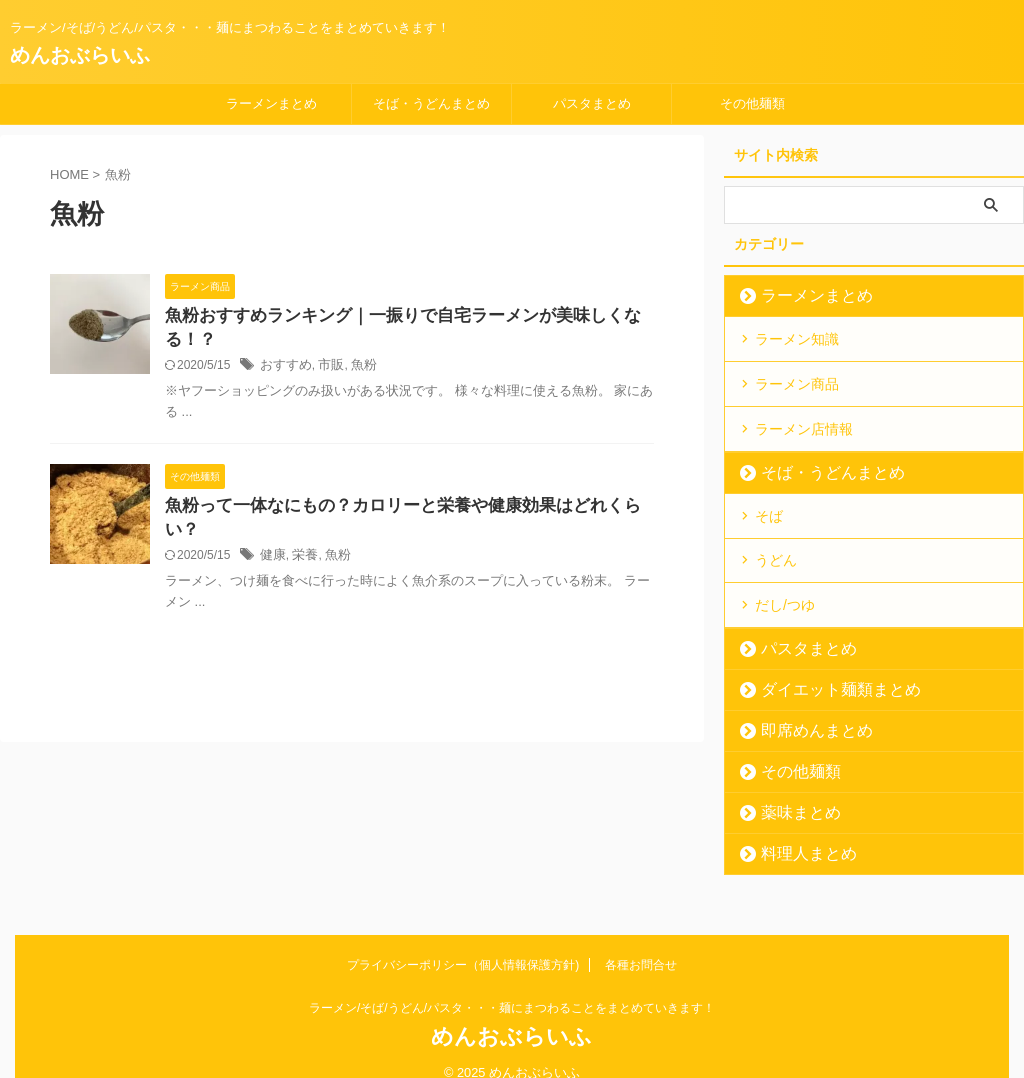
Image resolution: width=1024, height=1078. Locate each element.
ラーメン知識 (797, 337)
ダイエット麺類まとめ (823, 666)
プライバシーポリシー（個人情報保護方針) (463, 942)
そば (769, 502)
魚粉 (357, 369)
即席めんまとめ (803, 707)
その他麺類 (752, 103)
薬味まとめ (790, 789)
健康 (272, 536)
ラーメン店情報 (804, 419)
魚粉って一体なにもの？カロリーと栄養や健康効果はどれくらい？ (405, 509)
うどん (776, 543)
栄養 (302, 536)
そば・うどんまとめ (431, 103)
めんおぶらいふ (80, 55)
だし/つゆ (785, 584)
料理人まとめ (797, 830)
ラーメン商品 (797, 378)
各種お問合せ (641, 942)
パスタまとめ (592, 103)
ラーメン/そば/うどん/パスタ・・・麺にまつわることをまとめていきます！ (512, 985)
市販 (326, 369)
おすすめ (284, 369)
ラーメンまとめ (271, 103)
